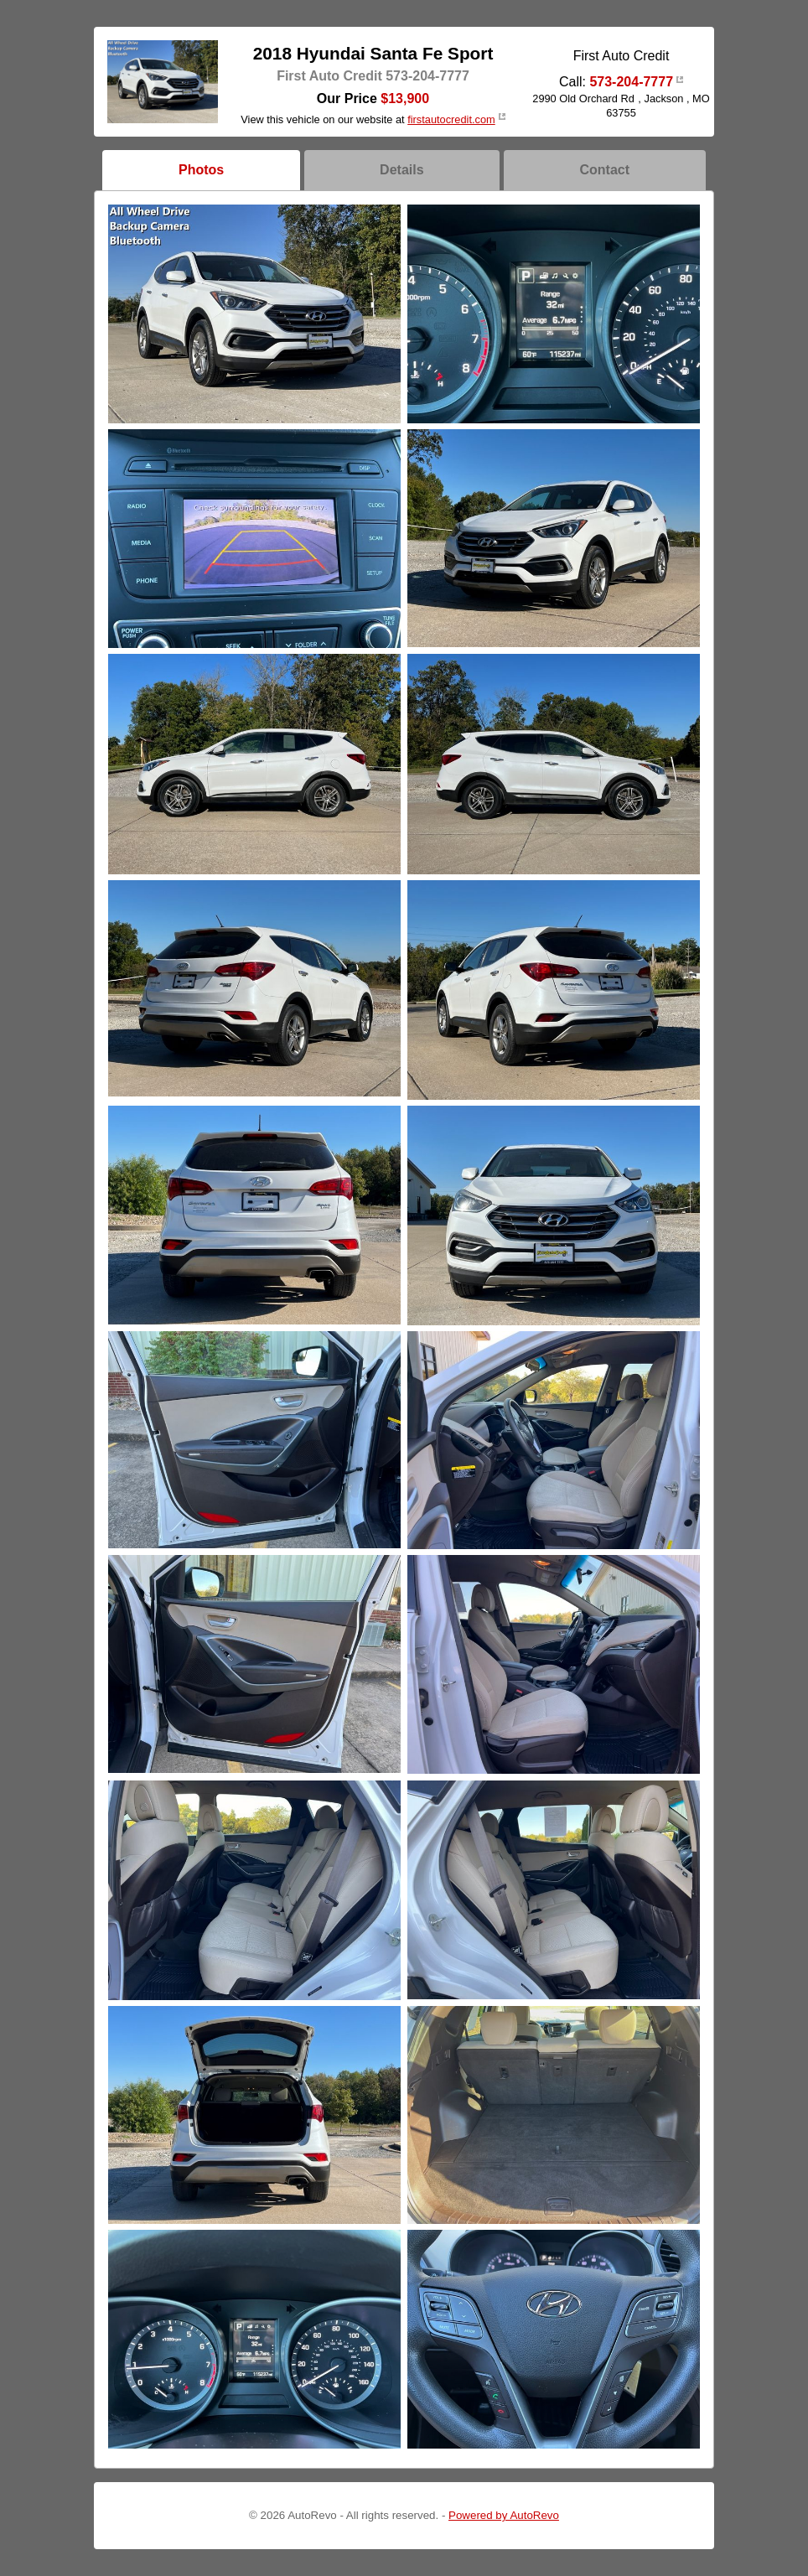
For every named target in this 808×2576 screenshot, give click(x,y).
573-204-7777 (631, 82)
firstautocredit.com (451, 119)
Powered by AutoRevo (503, 2515)
